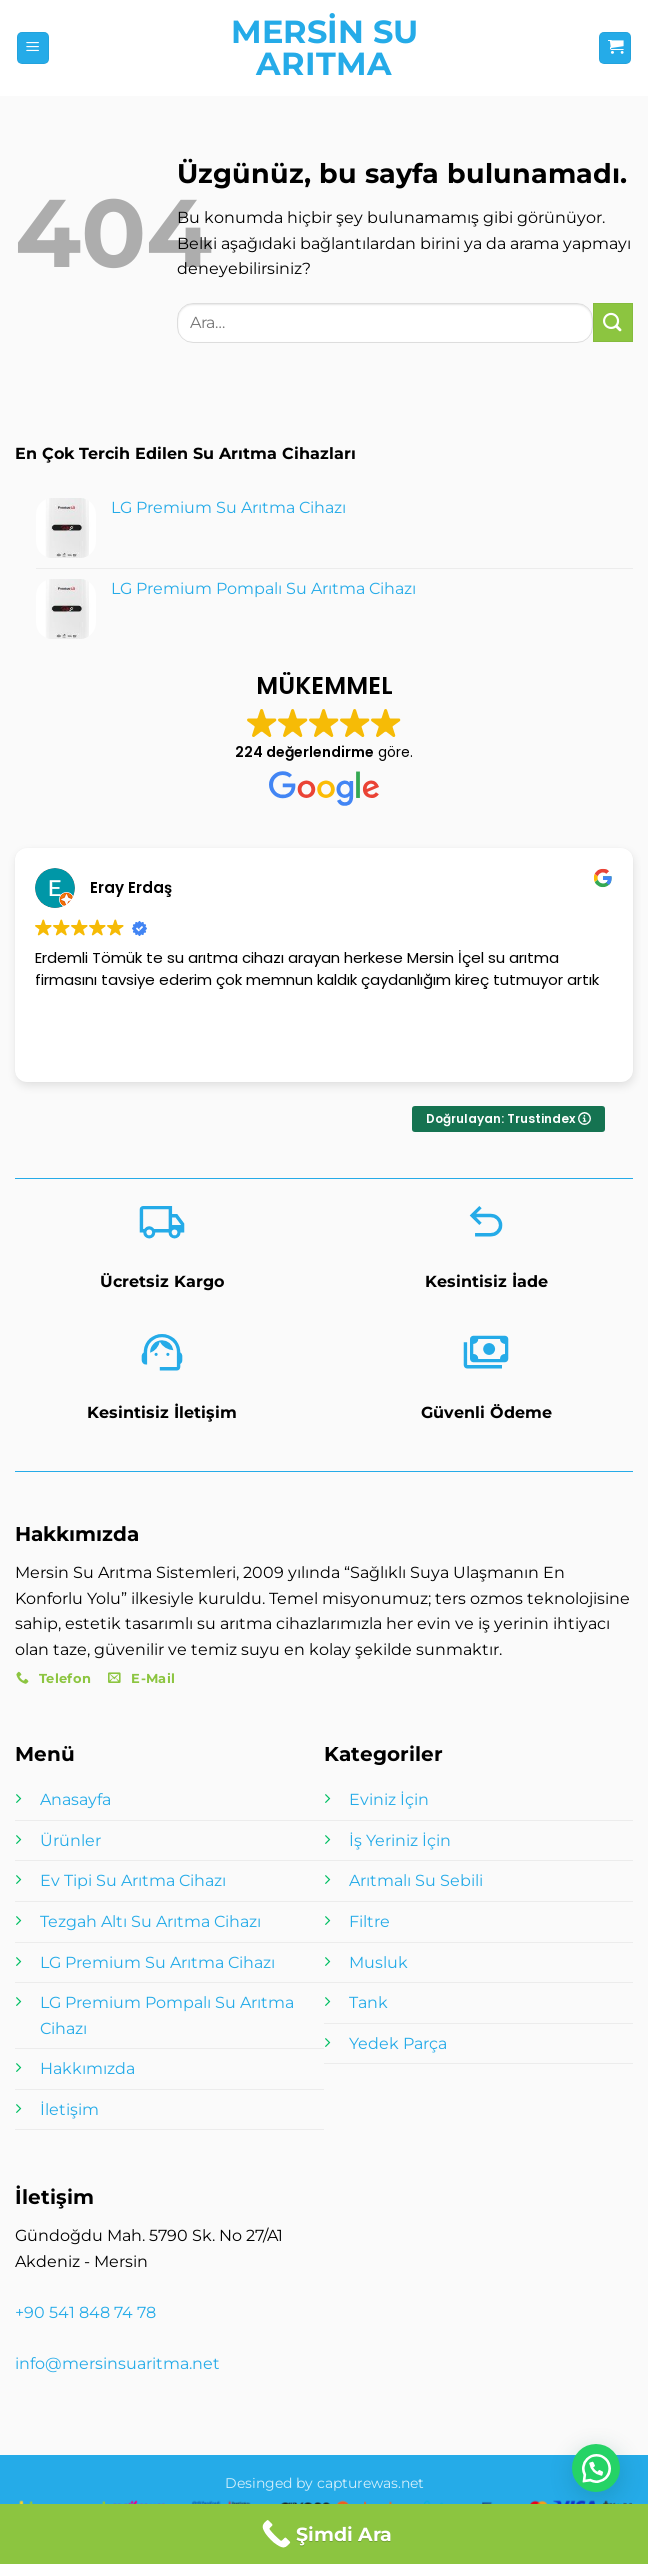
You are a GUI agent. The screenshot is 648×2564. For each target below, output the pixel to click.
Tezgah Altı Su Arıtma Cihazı (150, 1921)
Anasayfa (75, 1799)
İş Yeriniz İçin (400, 1840)
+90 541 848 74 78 (85, 2312)
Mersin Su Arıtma (324, 48)
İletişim (69, 2109)
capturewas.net (370, 2483)
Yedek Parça (398, 2043)
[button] (33, 48)
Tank (368, 2002)
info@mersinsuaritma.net (117, 2363)
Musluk (378, 1962)
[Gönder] (613, 322)
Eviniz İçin (389, 1799)
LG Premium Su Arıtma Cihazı (157, 1962)
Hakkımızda (87, 2068)
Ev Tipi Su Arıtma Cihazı (133, 1880)
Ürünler (70, 1840)
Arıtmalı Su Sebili (416, 1880)
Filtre (369, 1921)
